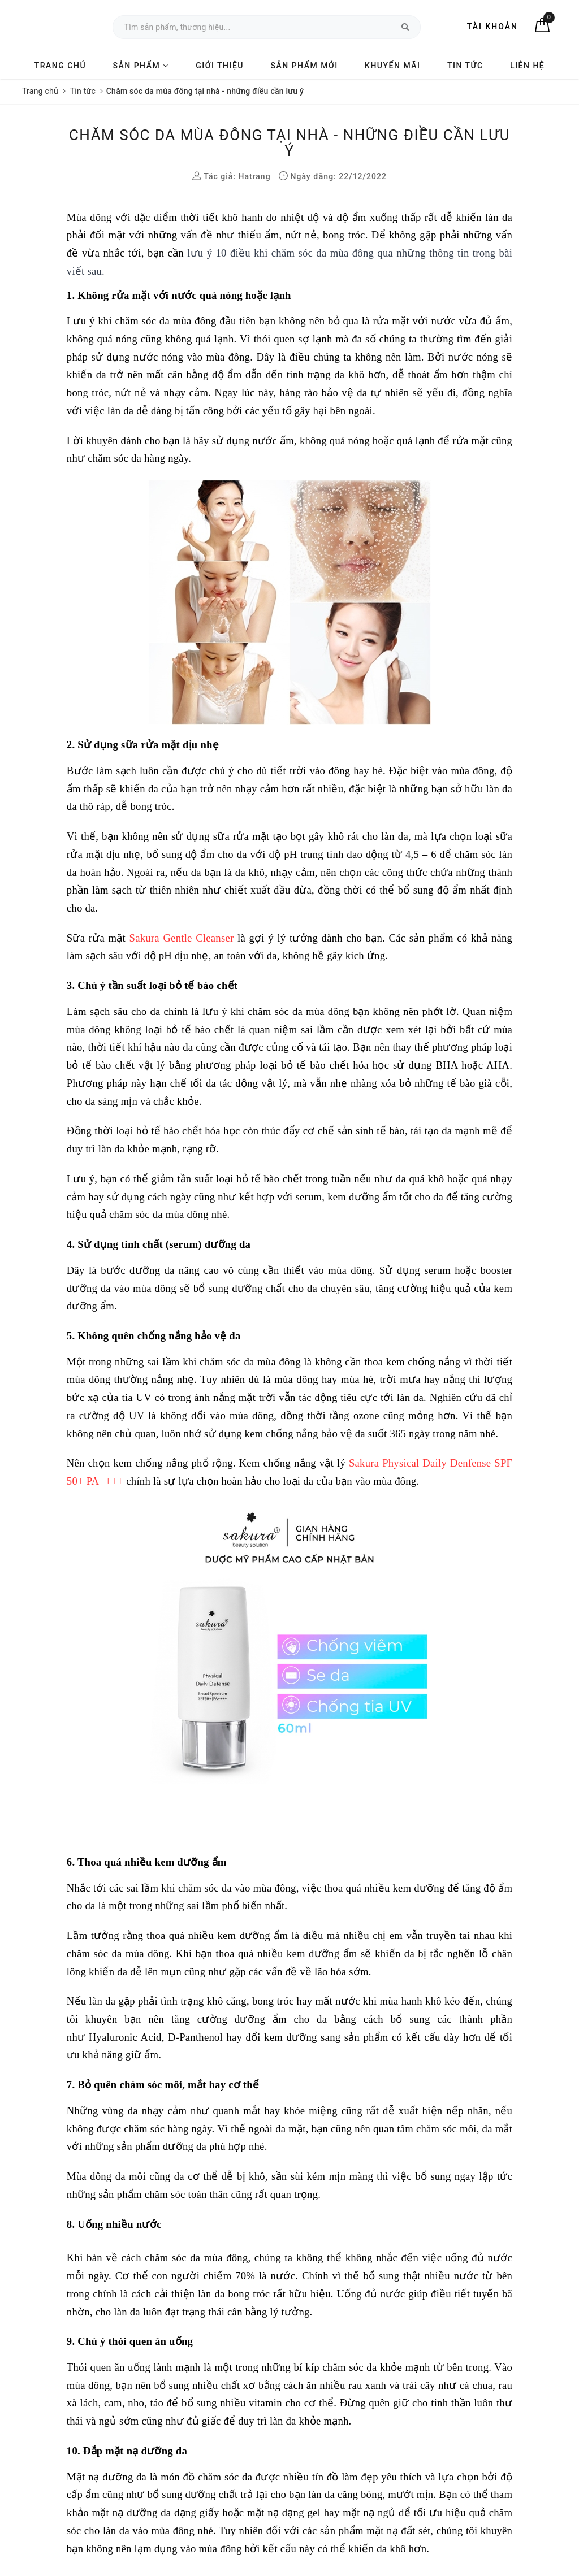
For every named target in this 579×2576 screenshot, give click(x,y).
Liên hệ (527, 65)
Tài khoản (492, 26)
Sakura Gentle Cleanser (181, 938)
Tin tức (465, 65)
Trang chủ (60, 65)
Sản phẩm (141, 65)
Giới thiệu (220, 65)
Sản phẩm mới (304, 65)
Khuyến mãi (392, 65)
